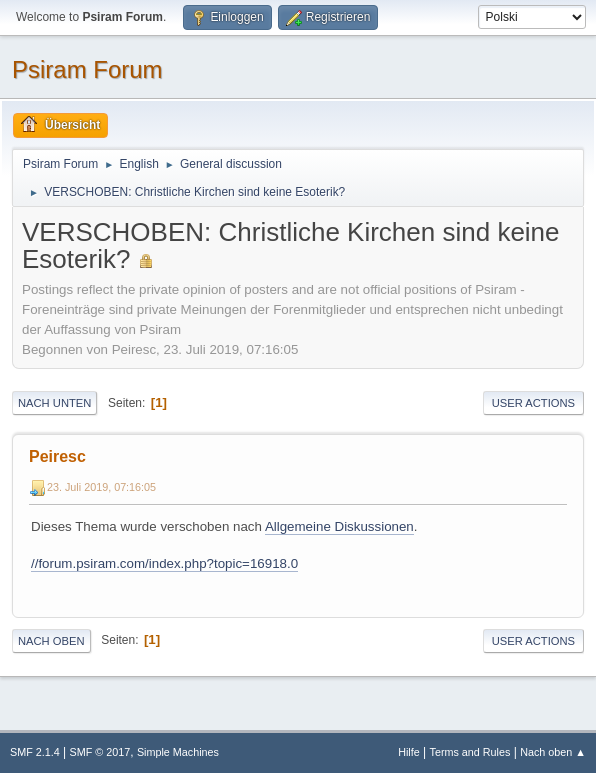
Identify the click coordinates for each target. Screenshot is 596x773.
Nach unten (54, 403)
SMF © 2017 (100, 752)
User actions (533, 403)
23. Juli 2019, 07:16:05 (101, 487)
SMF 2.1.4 (35, 752)
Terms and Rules (470, 752)
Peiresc (57, 456)
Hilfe (409, 752)
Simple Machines (178, 752)
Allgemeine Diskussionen (339, 526)
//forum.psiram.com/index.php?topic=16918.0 (164, 563)
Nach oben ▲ (553, 752)
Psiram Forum (87, 69)
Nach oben (51, 641)
